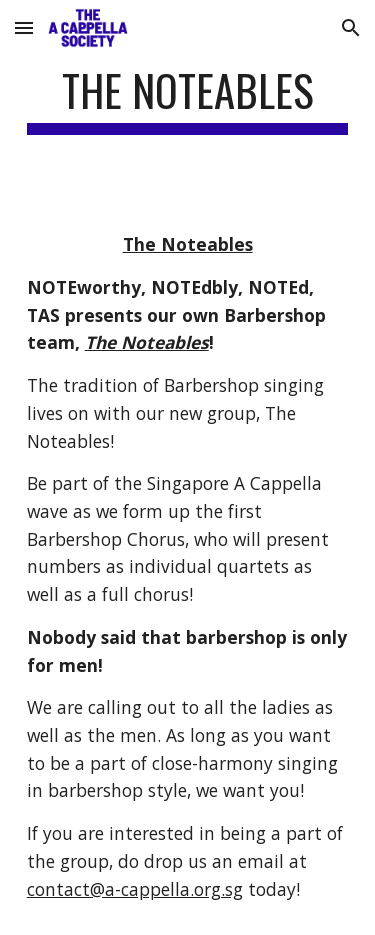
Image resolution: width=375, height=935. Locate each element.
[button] (24, 27)
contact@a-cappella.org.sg (135, 889)
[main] (188, 99)
